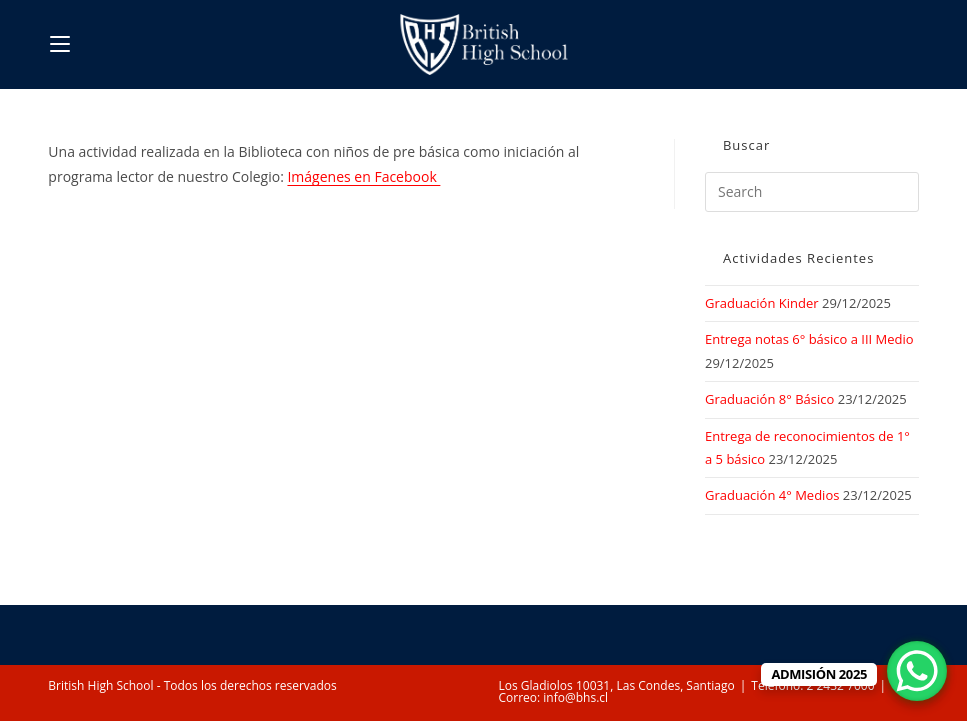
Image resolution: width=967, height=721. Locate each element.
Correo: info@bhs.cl (554, 697)
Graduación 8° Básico (769, 399)
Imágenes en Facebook (363, 176)
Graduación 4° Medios (772, 495)
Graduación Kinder (762, 303)
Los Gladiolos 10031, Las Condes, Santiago (617, 685)
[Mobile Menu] (60, 44)
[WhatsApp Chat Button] (917, 671)
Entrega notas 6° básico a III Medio (809, 339)
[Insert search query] (812, 192)
